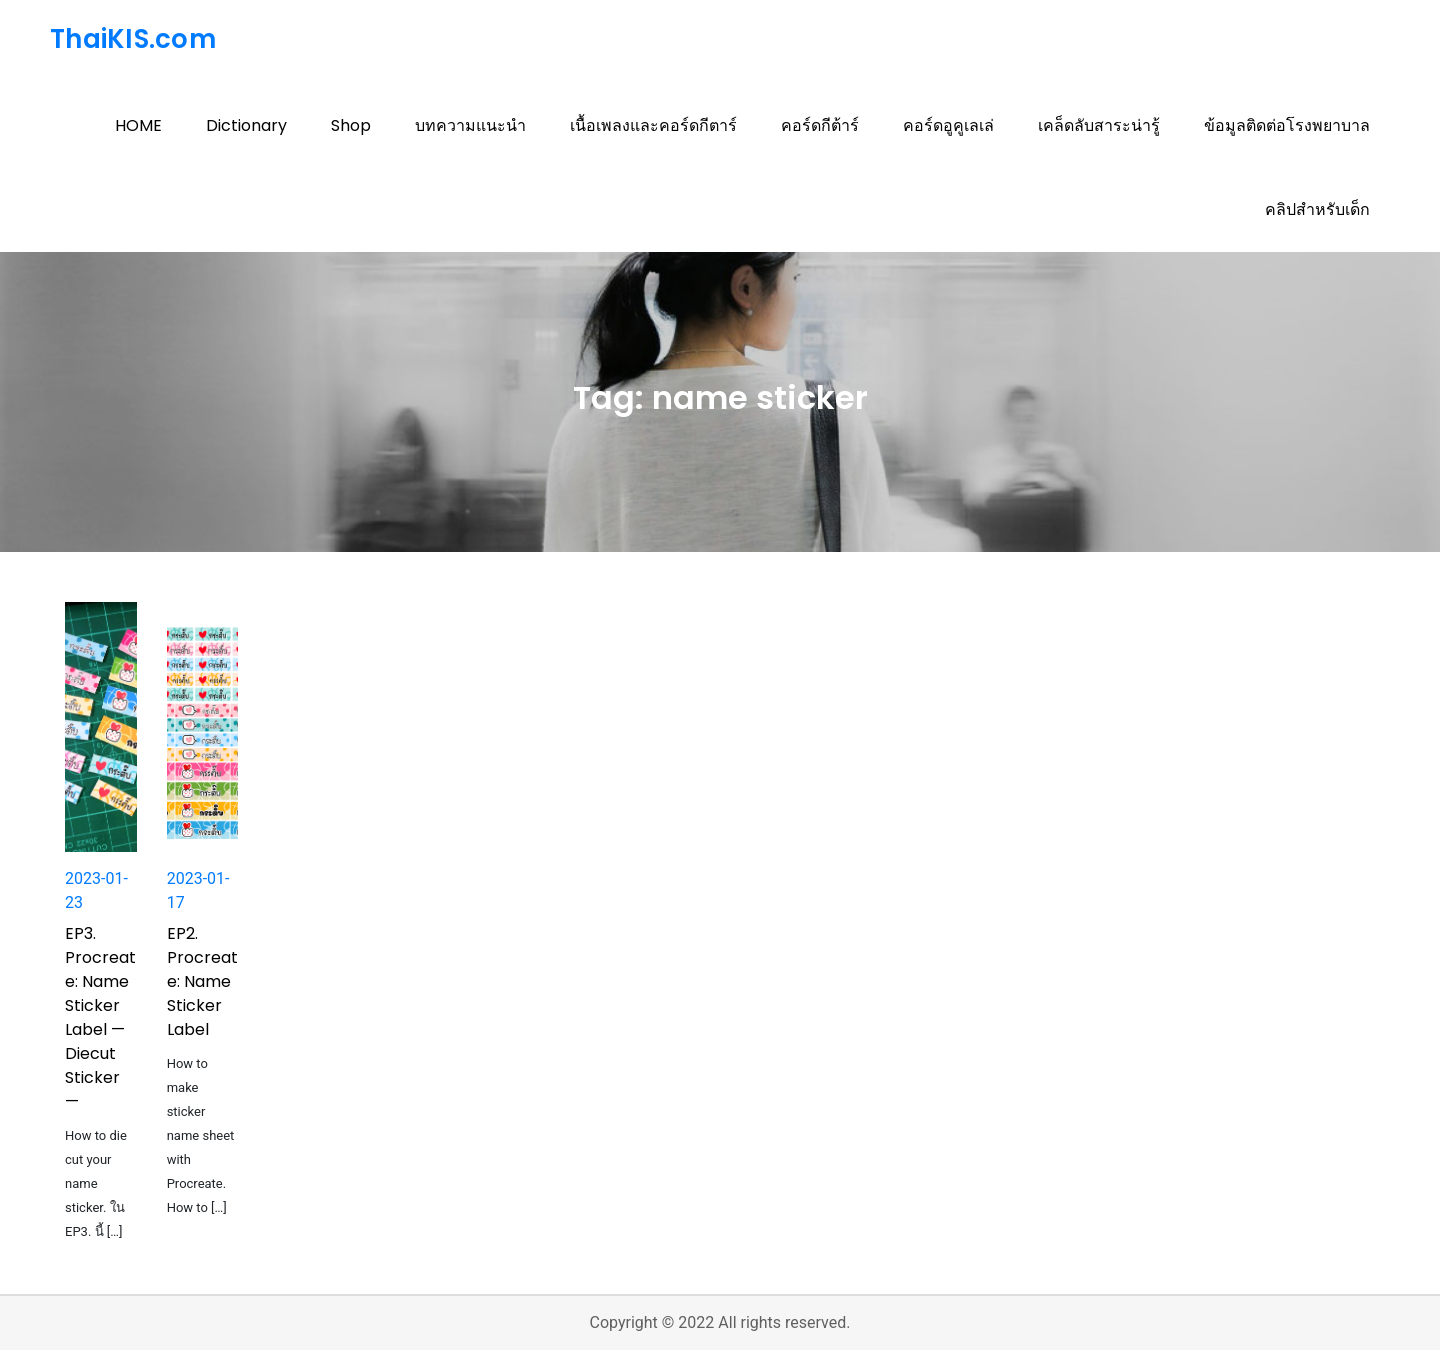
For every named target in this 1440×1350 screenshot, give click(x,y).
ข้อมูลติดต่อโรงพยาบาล (1287, 125)
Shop (351, 125)
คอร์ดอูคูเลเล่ (948, 125)
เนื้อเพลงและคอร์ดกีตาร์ (653, 125)
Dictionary (246, 125)
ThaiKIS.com (133, 39)
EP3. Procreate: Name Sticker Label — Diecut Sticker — (100, 1017)
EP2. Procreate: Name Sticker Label (202, 981)
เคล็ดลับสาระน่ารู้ (1099, 125)
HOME (138, 125)
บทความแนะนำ (470, 125)
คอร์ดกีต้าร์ (820, 125)
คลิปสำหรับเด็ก (1317, 209)
